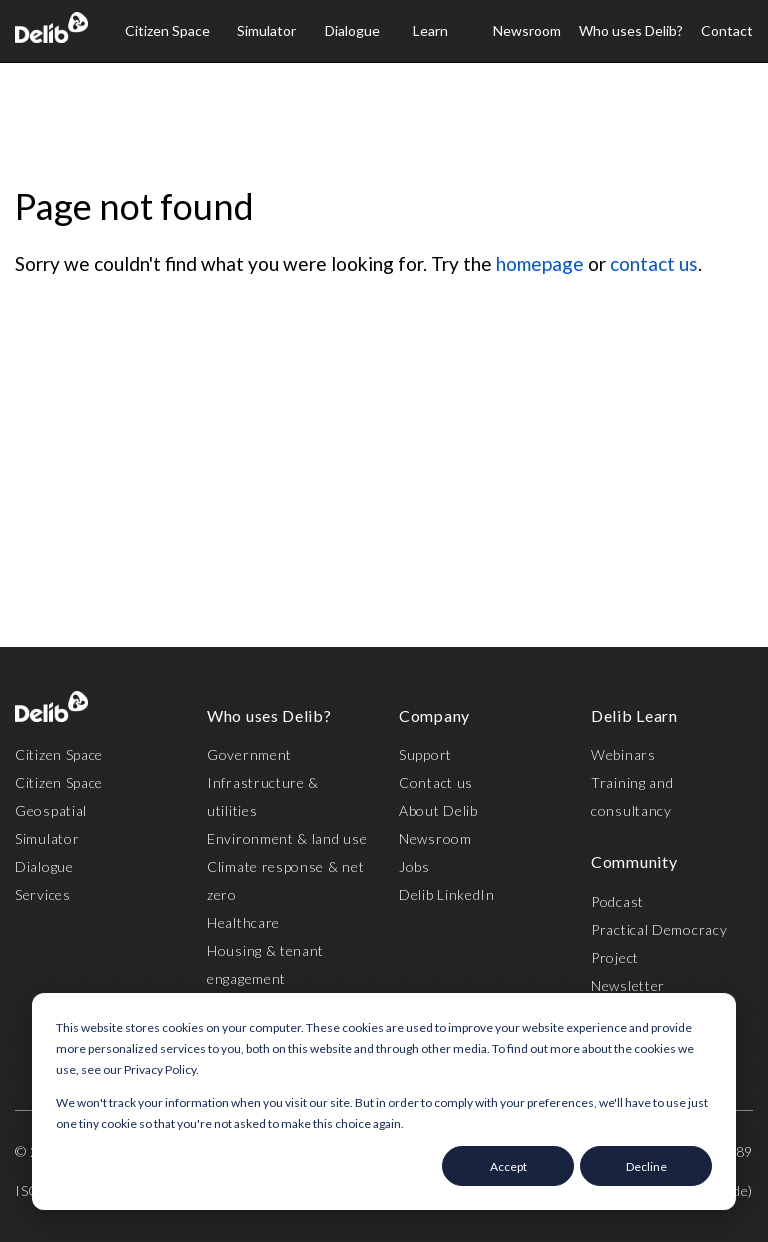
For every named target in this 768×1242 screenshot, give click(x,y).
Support (425, 754)
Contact (727, 30)
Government (249, 754)
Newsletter (628, 985)
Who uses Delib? (631, 30)
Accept (508, 1166)
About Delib (438, 810)
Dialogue (352, 30)
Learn (430, 30)
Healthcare (243, 922)
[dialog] (384, 1101)
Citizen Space (167, 30)
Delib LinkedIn (447, 894)
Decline (646, 1166)
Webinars (623, 754)
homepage (540, 263)
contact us (654, 263)
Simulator (266, 30)
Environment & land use (287, 838)
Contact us (436, 782)
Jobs (414, 866)
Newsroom (527, 30)
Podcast (617, 901)
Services (43, 894)
